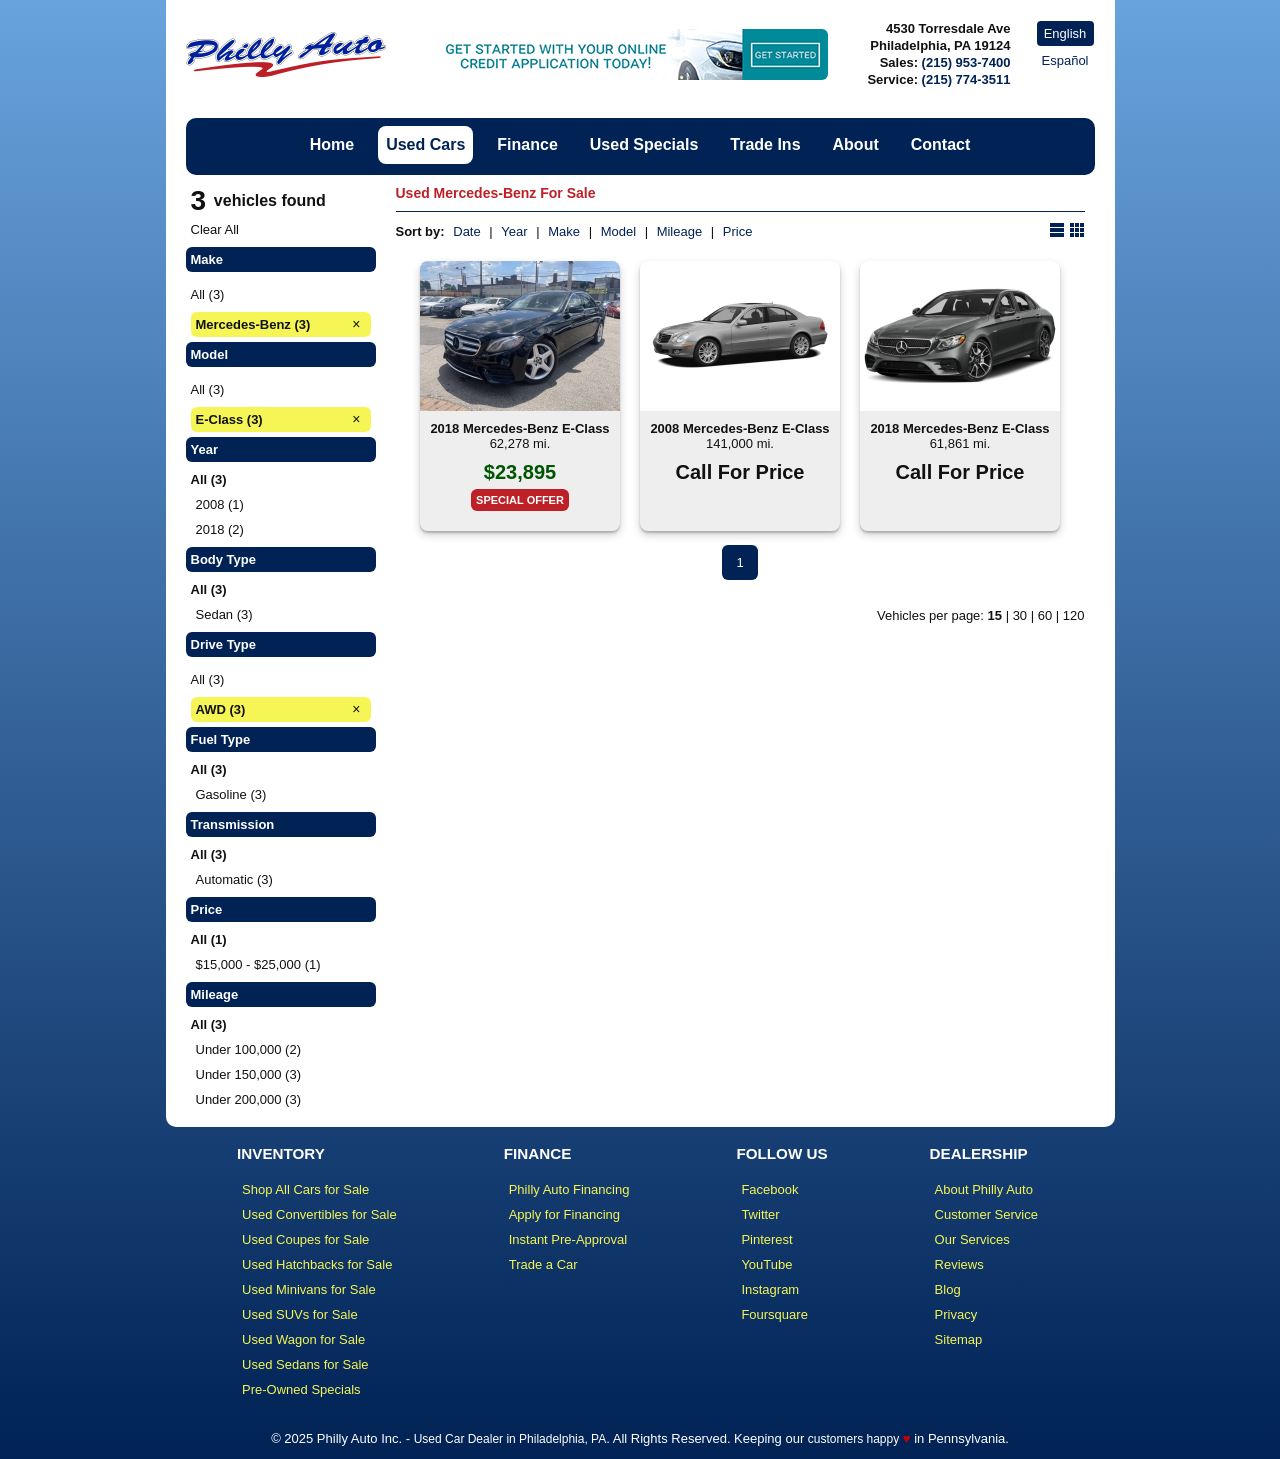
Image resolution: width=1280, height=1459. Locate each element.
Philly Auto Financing (569, 1189)
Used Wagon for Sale (303, 1339)
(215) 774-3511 (966, 79)
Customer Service (986, 1214)
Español (1065, 60)
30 (1020, 615)
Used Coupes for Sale (305, 1239)
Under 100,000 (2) (249, 1049)
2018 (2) (220, 529)
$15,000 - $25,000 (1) (258, 964)
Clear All (215, 229)
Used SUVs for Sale (300, 1314)
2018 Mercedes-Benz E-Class (519, 428)
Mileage (680, 231)
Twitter (760, 1214)
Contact (941, 144)
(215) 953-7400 (966, 62)
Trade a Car (543, 1264)
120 (1074, 615)
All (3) (208, 294)
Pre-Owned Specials (301, 1389)
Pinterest (766, 1239)
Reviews (959, 1264)
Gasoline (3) (231, 794)
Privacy (956, 1314)
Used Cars (425, 144)
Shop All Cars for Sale (305, 1189)
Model (618, 231)
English (1065, 33)
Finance (527, 144)
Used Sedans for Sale (305, 1364)
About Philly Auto (984, 1189)
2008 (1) (220, 504)
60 (1045, 615)
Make (564, 231)
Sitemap (959, 1339)
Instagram (770, 1289)
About (856, 144)
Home (332, 144)
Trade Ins (765, 144)
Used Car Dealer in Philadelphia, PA (510, 1439)
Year (514, 231)
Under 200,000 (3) (249, 1099)
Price (738, 231)
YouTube (766, 1264)
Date (466, 231)
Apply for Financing (564, 1214)
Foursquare (774, 1314)
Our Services (972, 1239)
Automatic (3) (234, 879)
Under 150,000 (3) (249, 1074)
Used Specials (644, 144)
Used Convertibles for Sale (319, 1214)
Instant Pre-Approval (568, 1239)
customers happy (853, 1439)
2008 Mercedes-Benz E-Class (739, 428)
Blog (948, 1289)
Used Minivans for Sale (309, 1289)
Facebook (769, 1189)
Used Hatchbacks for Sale (317, 1264)
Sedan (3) (224, 614)
